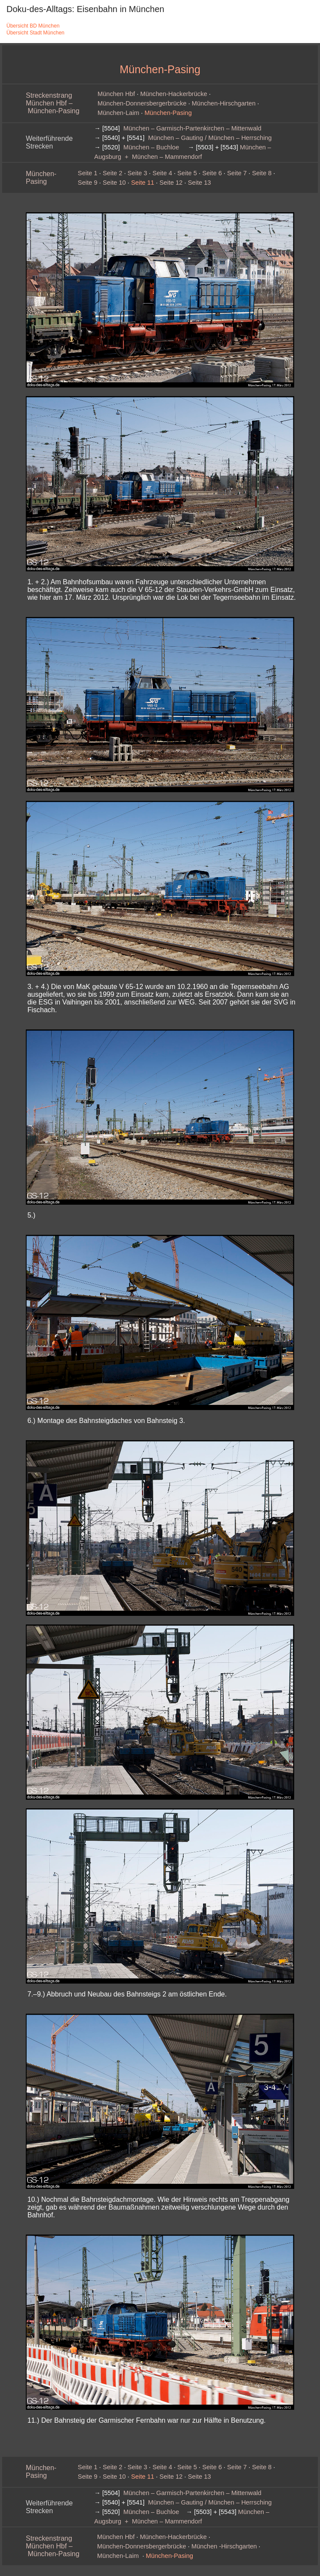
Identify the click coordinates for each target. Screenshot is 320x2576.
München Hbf (116, 93)
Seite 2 (113, 173)
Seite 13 (199, 182)
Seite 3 (138, 173)
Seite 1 (88, 173)
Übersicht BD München (32, 26)
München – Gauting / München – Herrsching (210, 137)
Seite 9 (88, 182)
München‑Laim (118, 112)
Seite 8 (262, 173)
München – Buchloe (151, 147)
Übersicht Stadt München (35, 33)
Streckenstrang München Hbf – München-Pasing (53, 103)
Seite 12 (171, 182)
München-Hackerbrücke (173, 93)
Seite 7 (237, 173)
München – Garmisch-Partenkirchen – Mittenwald (192, 128)
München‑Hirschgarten (223, 103)
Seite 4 (162, 173)
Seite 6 (212, 173)
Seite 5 (187, 173)
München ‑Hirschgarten (224, 2546)
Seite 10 (114, 182)
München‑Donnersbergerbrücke (142, 103)
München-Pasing (41, 177)
